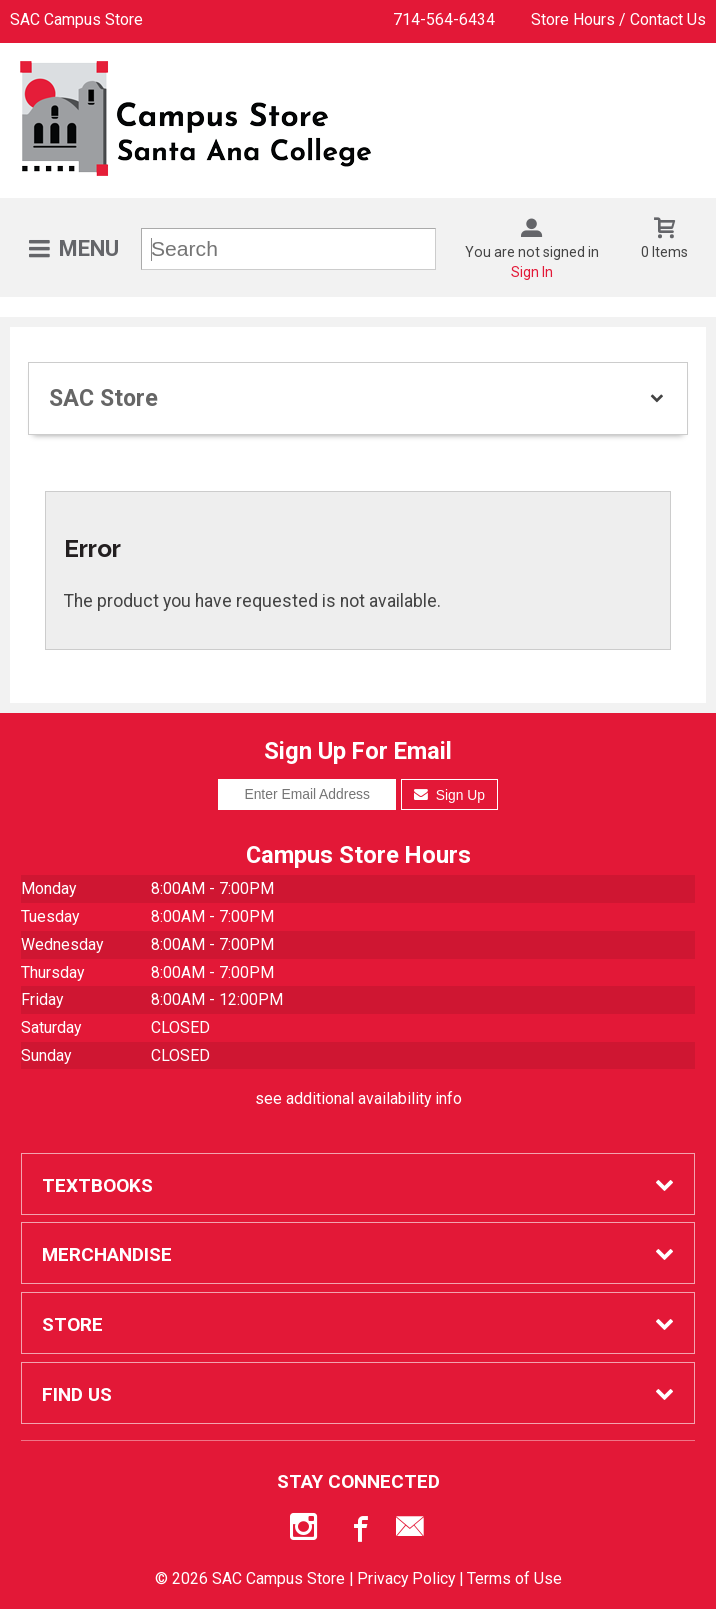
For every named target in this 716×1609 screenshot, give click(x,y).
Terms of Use (514, 1578)
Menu (89, 248)
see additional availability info (358, 1098)
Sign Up (449, 795)
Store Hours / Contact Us (618, 19)
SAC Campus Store (76, 19)
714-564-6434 (444, 19)
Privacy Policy (406, 1578)
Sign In (532, 272)
